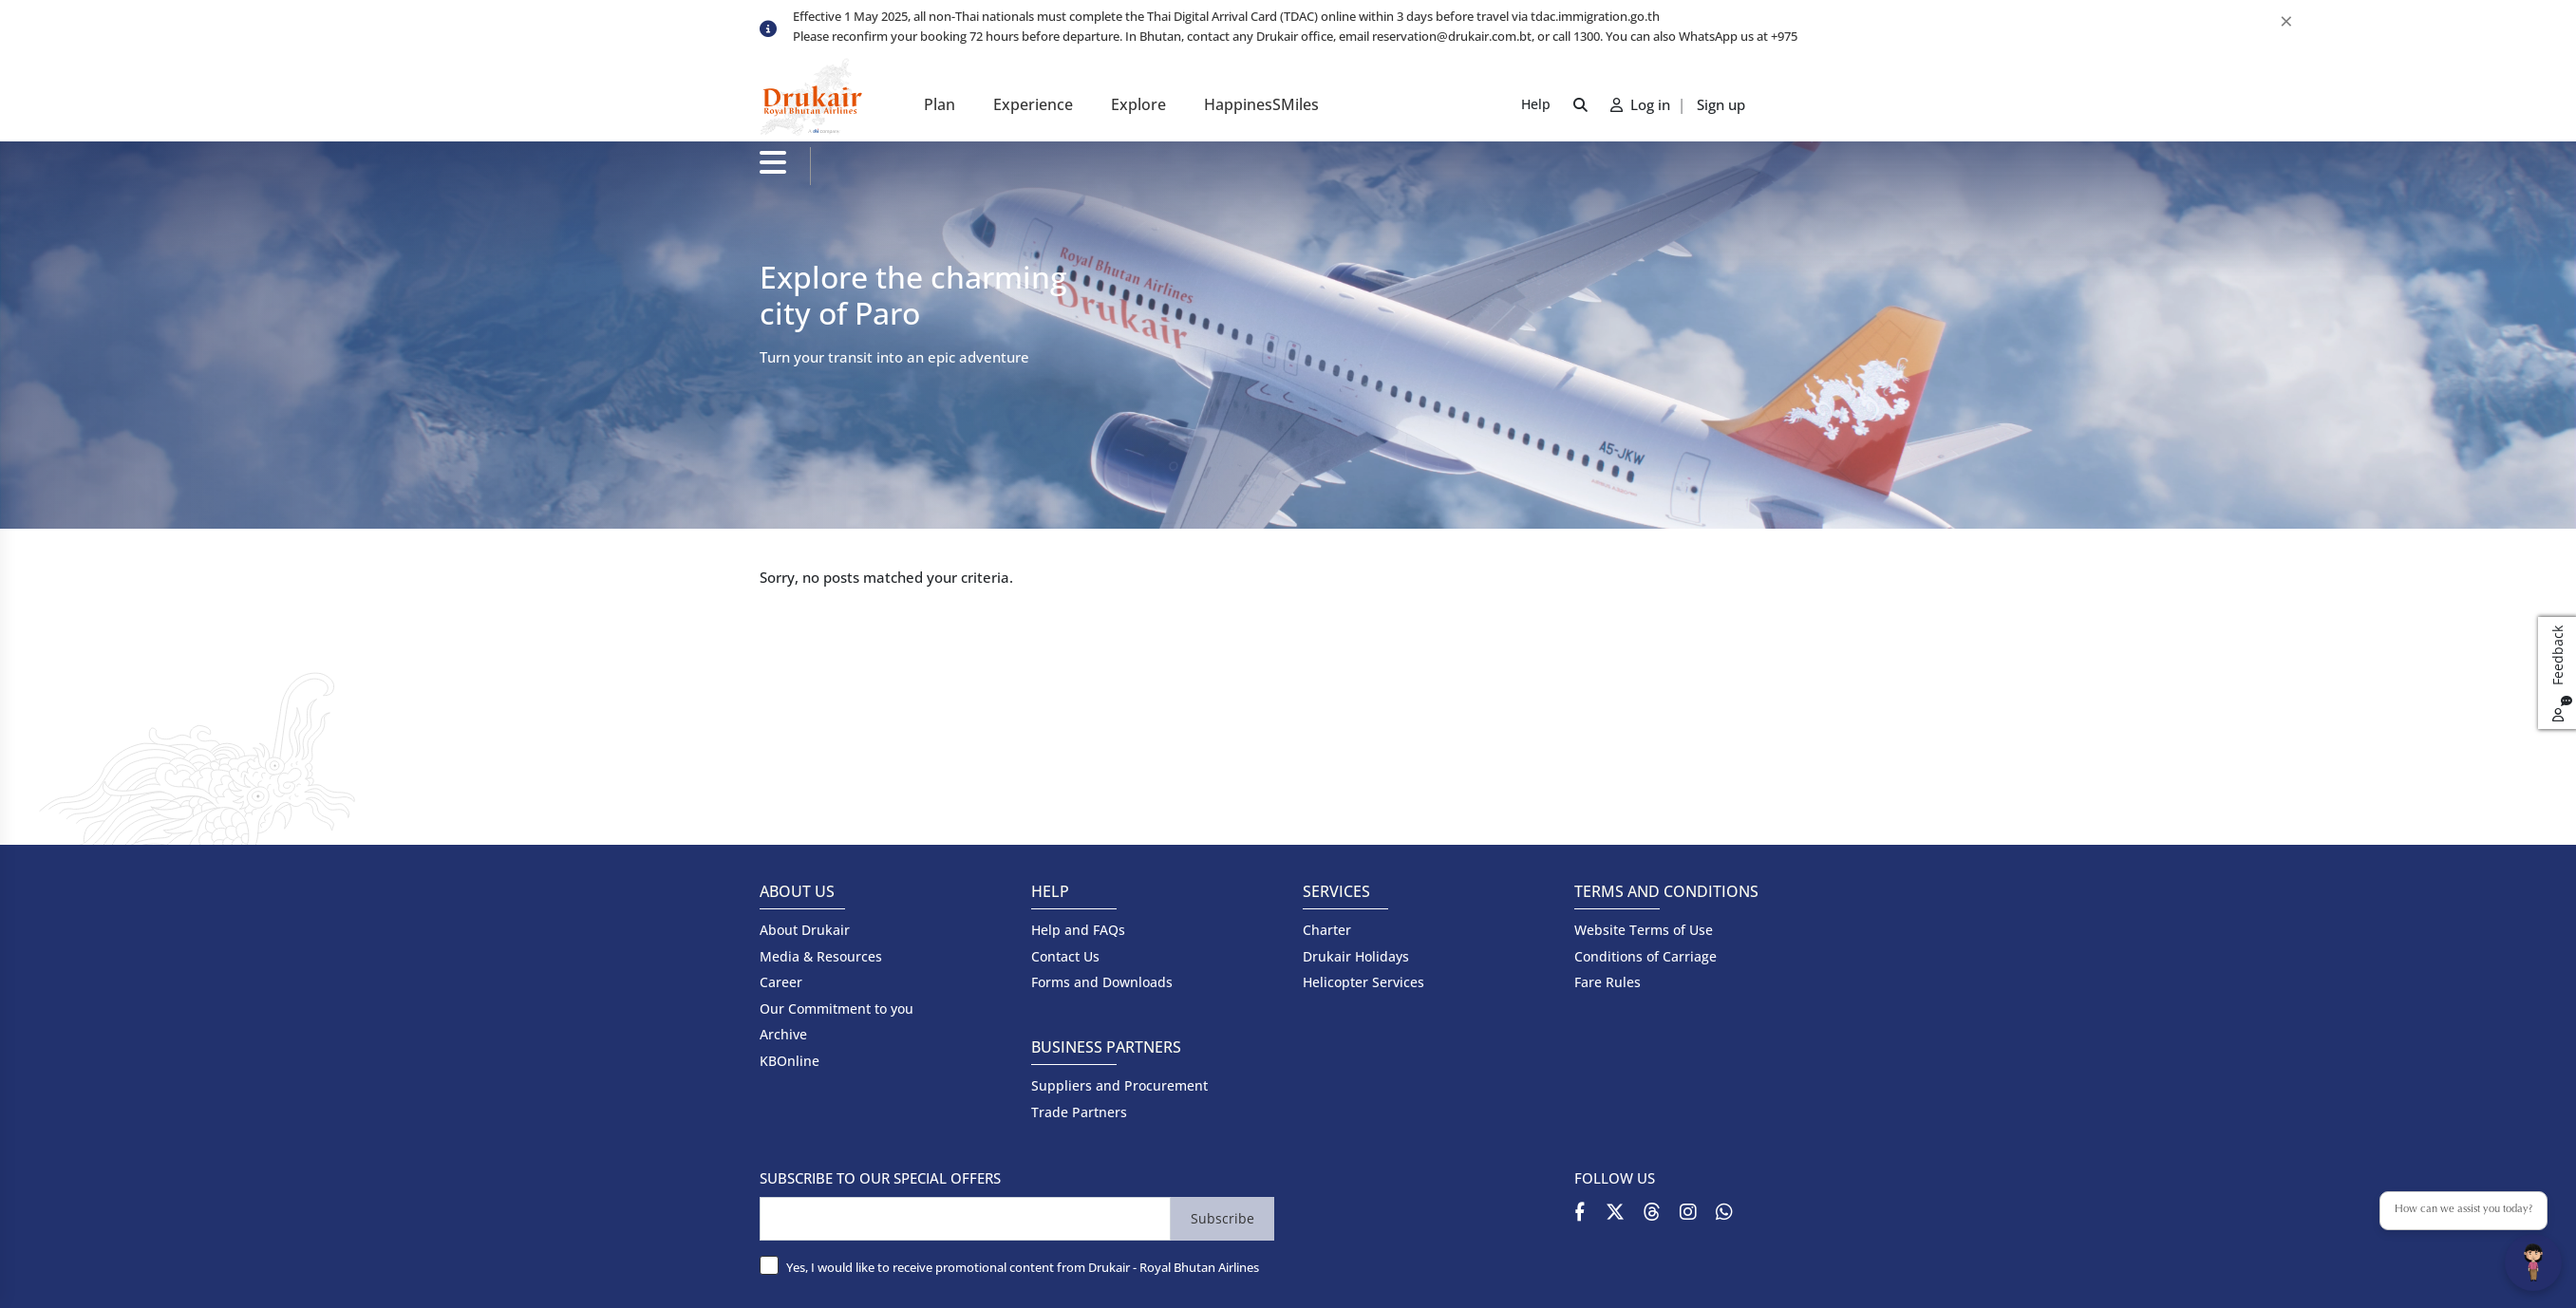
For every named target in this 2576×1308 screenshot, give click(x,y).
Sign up (1721, 104)
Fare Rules (1607, 982)
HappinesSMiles (1261, 104)
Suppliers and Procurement (1119, 1085)
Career (781, 982)
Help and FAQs (1078, 930)
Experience (1033, 104)
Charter (1327, 930)
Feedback (2560, 673)
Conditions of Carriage (1645, 956)
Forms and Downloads (1102, 982)
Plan (939, 104)
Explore (1138, 104)
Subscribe (1222, 1218)
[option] (1304, 18)
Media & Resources (821, 956)
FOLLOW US (1614, 1177)
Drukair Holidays (1356, 956)
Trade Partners (1079, 1112)
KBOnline (789, 1061)
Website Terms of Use (1643, 930)
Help (1536, 104)
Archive (783, 1034)
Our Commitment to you (836, 1009)
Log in (1642, 104)
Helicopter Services (1363, 982)
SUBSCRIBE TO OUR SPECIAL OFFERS (880, 1177)
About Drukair (805, 930)
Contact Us (1065, 956)
